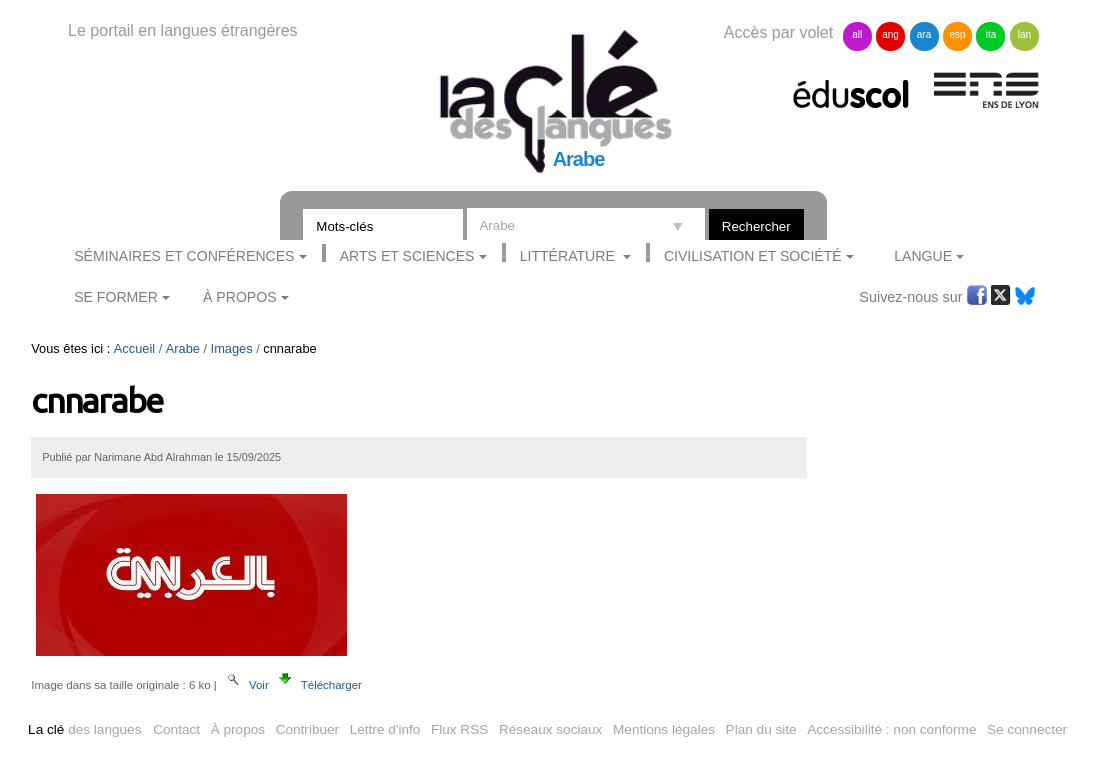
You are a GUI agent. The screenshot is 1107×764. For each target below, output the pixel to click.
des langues (84, 729)
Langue (923, 256)
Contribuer (307, 729)
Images (232, 348)
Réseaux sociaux (551, 729)
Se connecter (1027, 729)
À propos (238, 729)
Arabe (183, 348)
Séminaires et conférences (184, 256)
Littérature (569, 256)
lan (1024, 34)
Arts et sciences (407, 256)
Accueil (134, 348)
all (857, 34)
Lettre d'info (385, 729)
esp (957, 34)
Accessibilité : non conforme (891, 729)
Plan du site (761, 729)
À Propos (240, 297)
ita (991, 34)
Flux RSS (459, 729)
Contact (176, 729)
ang (890, 34)
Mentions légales (664, 729)
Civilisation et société (753, 256)
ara (924, 34)
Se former (116, 297)
